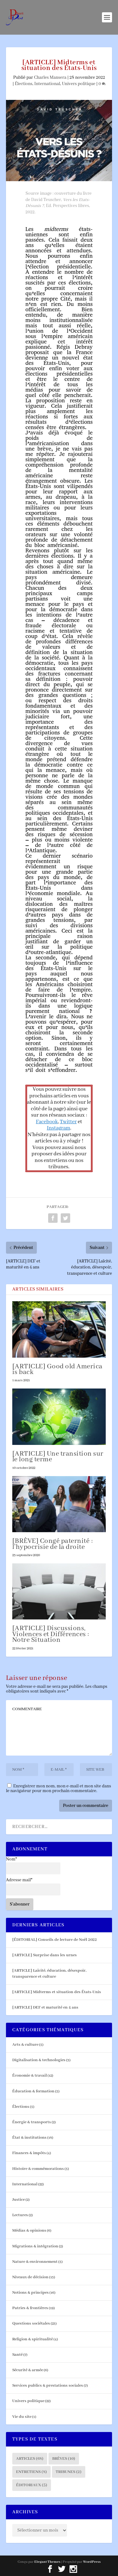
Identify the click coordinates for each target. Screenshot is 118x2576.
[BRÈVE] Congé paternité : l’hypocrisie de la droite (52, 1544)
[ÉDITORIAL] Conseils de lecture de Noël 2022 (54, 1939)
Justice (18, 2199)
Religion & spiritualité (32, 2339)
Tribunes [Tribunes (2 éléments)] (68, 2472)
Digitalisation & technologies (38, 2060)
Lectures (20, 2215)
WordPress (92, 2562)
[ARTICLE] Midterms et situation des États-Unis (56, 1992)
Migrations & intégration (35, 2246)
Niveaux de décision (30, 2277)
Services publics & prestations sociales (47, 2385)
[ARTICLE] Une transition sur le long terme (58, 1457)
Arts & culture (25, 2044)
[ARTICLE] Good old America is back (57, 1369)
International (47, 84)
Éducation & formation (33, 2091)
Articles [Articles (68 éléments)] (29, 2458)
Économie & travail (29, 2075)
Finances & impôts (29, 2153)
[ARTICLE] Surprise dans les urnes (44, 1955)
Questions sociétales (31, 2323)
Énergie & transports (31, 2122)
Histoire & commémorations (38, 2168)
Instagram (58, 1128)
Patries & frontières (30, 2308)
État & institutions (29, 2137)
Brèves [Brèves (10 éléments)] (63, 2458)
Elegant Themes (47, 2562)
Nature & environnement (35, 2261)
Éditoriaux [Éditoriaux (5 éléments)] (31, 2485)
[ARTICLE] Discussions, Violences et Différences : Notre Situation (50, 1634)
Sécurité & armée (27, 2370)
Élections (23, 84)
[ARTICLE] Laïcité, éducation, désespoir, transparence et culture (49, 1973)
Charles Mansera (50, 77)
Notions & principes (30, 2292)
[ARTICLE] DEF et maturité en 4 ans (45, 2007)
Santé (17, 2354)
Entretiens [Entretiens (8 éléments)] (31, 2472)
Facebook (47, 1121)
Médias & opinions (29, 2230)
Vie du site (21, 2416)
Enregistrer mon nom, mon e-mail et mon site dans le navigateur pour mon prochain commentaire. (58, 1788)
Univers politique (78, 84)
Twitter (68, 1121)
